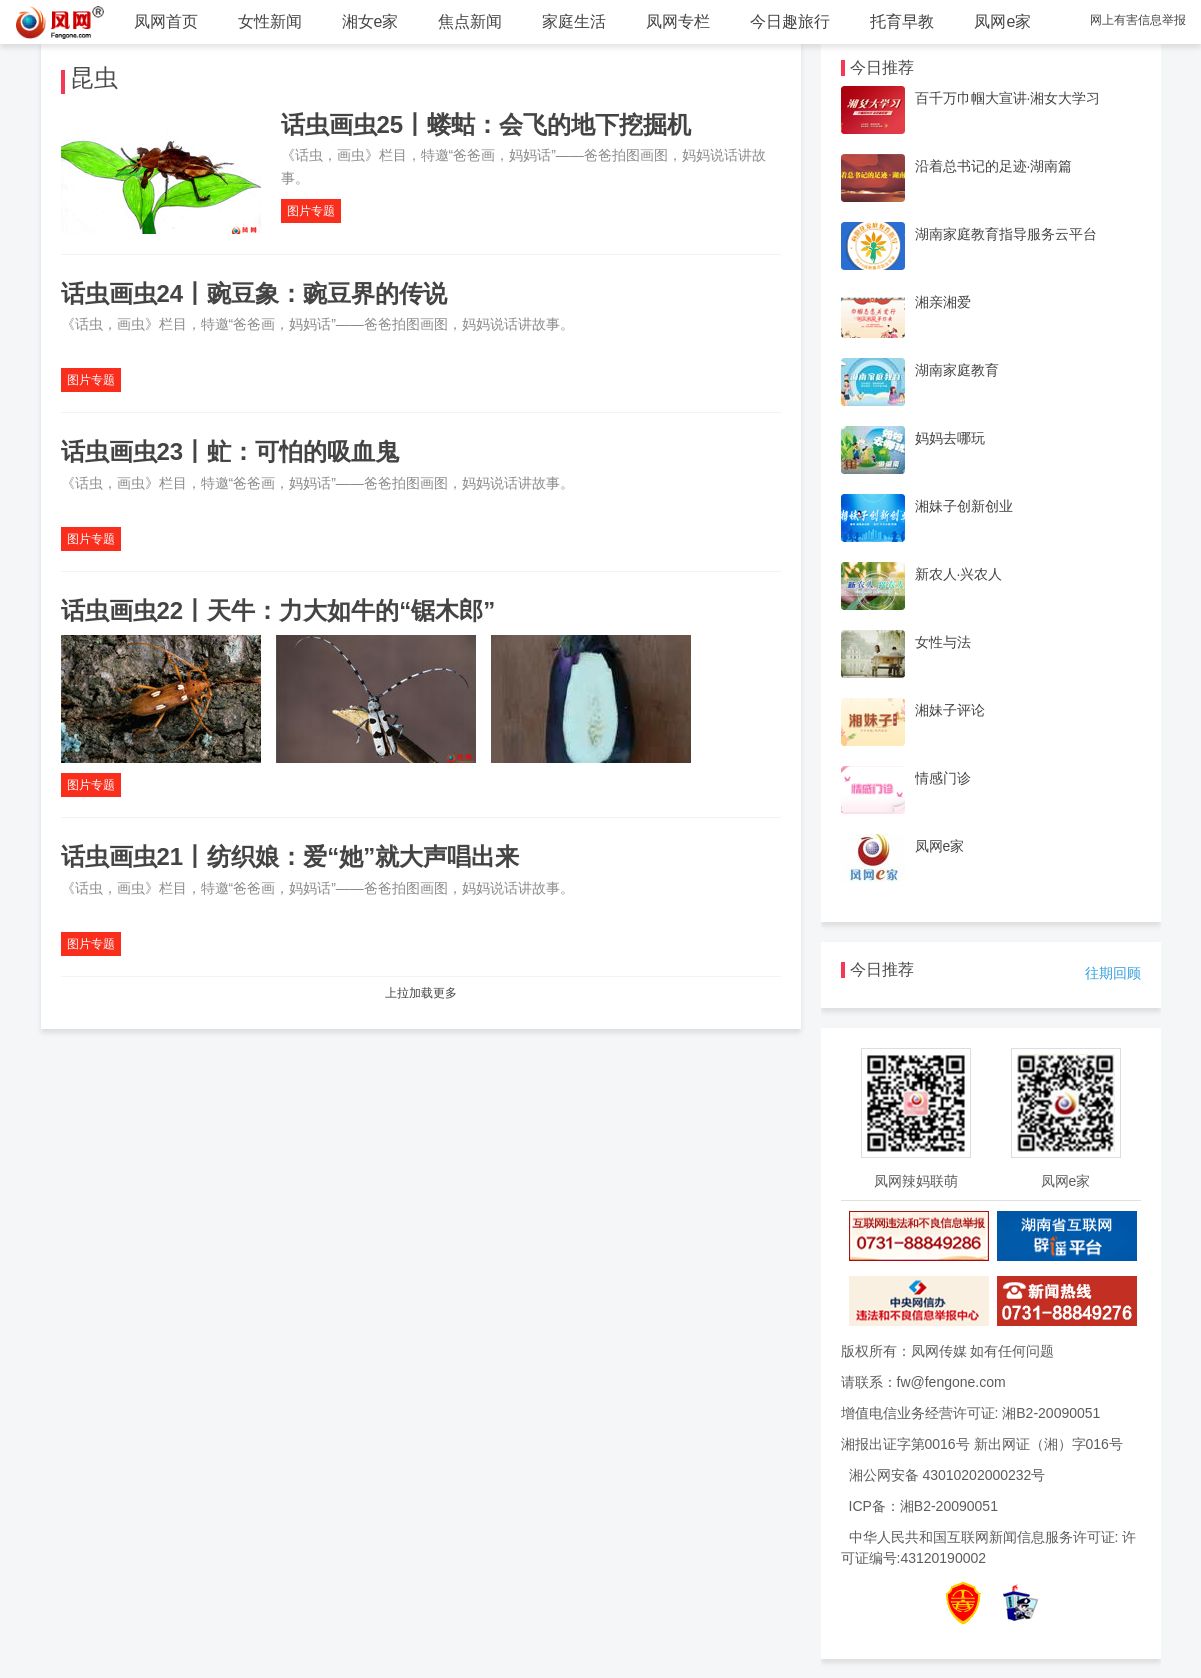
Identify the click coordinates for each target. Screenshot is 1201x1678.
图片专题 (311, 211)
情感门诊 (943, 778)
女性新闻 (270, 21)
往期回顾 (1113, 973)
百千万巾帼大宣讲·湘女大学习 (1008, 98)
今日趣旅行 (790, 21)
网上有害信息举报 (1138, 20)
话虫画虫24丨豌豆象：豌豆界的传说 (254, 293)
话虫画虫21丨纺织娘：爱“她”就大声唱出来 (290, 856)
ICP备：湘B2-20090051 (923, 1506)
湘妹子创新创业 (964, 506)
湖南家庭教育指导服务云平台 (1006, 234)
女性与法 (943, 642)
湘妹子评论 (950, 710)
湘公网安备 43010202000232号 (947, 1475)
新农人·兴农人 (959, 574)
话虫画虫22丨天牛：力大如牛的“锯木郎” (278, 610)
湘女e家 (370, 21)
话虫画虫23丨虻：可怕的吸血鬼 (230, 451)
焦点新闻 (470, 21)
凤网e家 (1002, 21)
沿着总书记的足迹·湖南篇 (994, 166)
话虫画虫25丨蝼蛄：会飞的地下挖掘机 (486, 124)
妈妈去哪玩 (950, 438)
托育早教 (902, 21)
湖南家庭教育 (957, 370)
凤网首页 (166, 21)
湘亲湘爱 (943, 302)
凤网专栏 (678, 21)
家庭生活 (574, 21)
